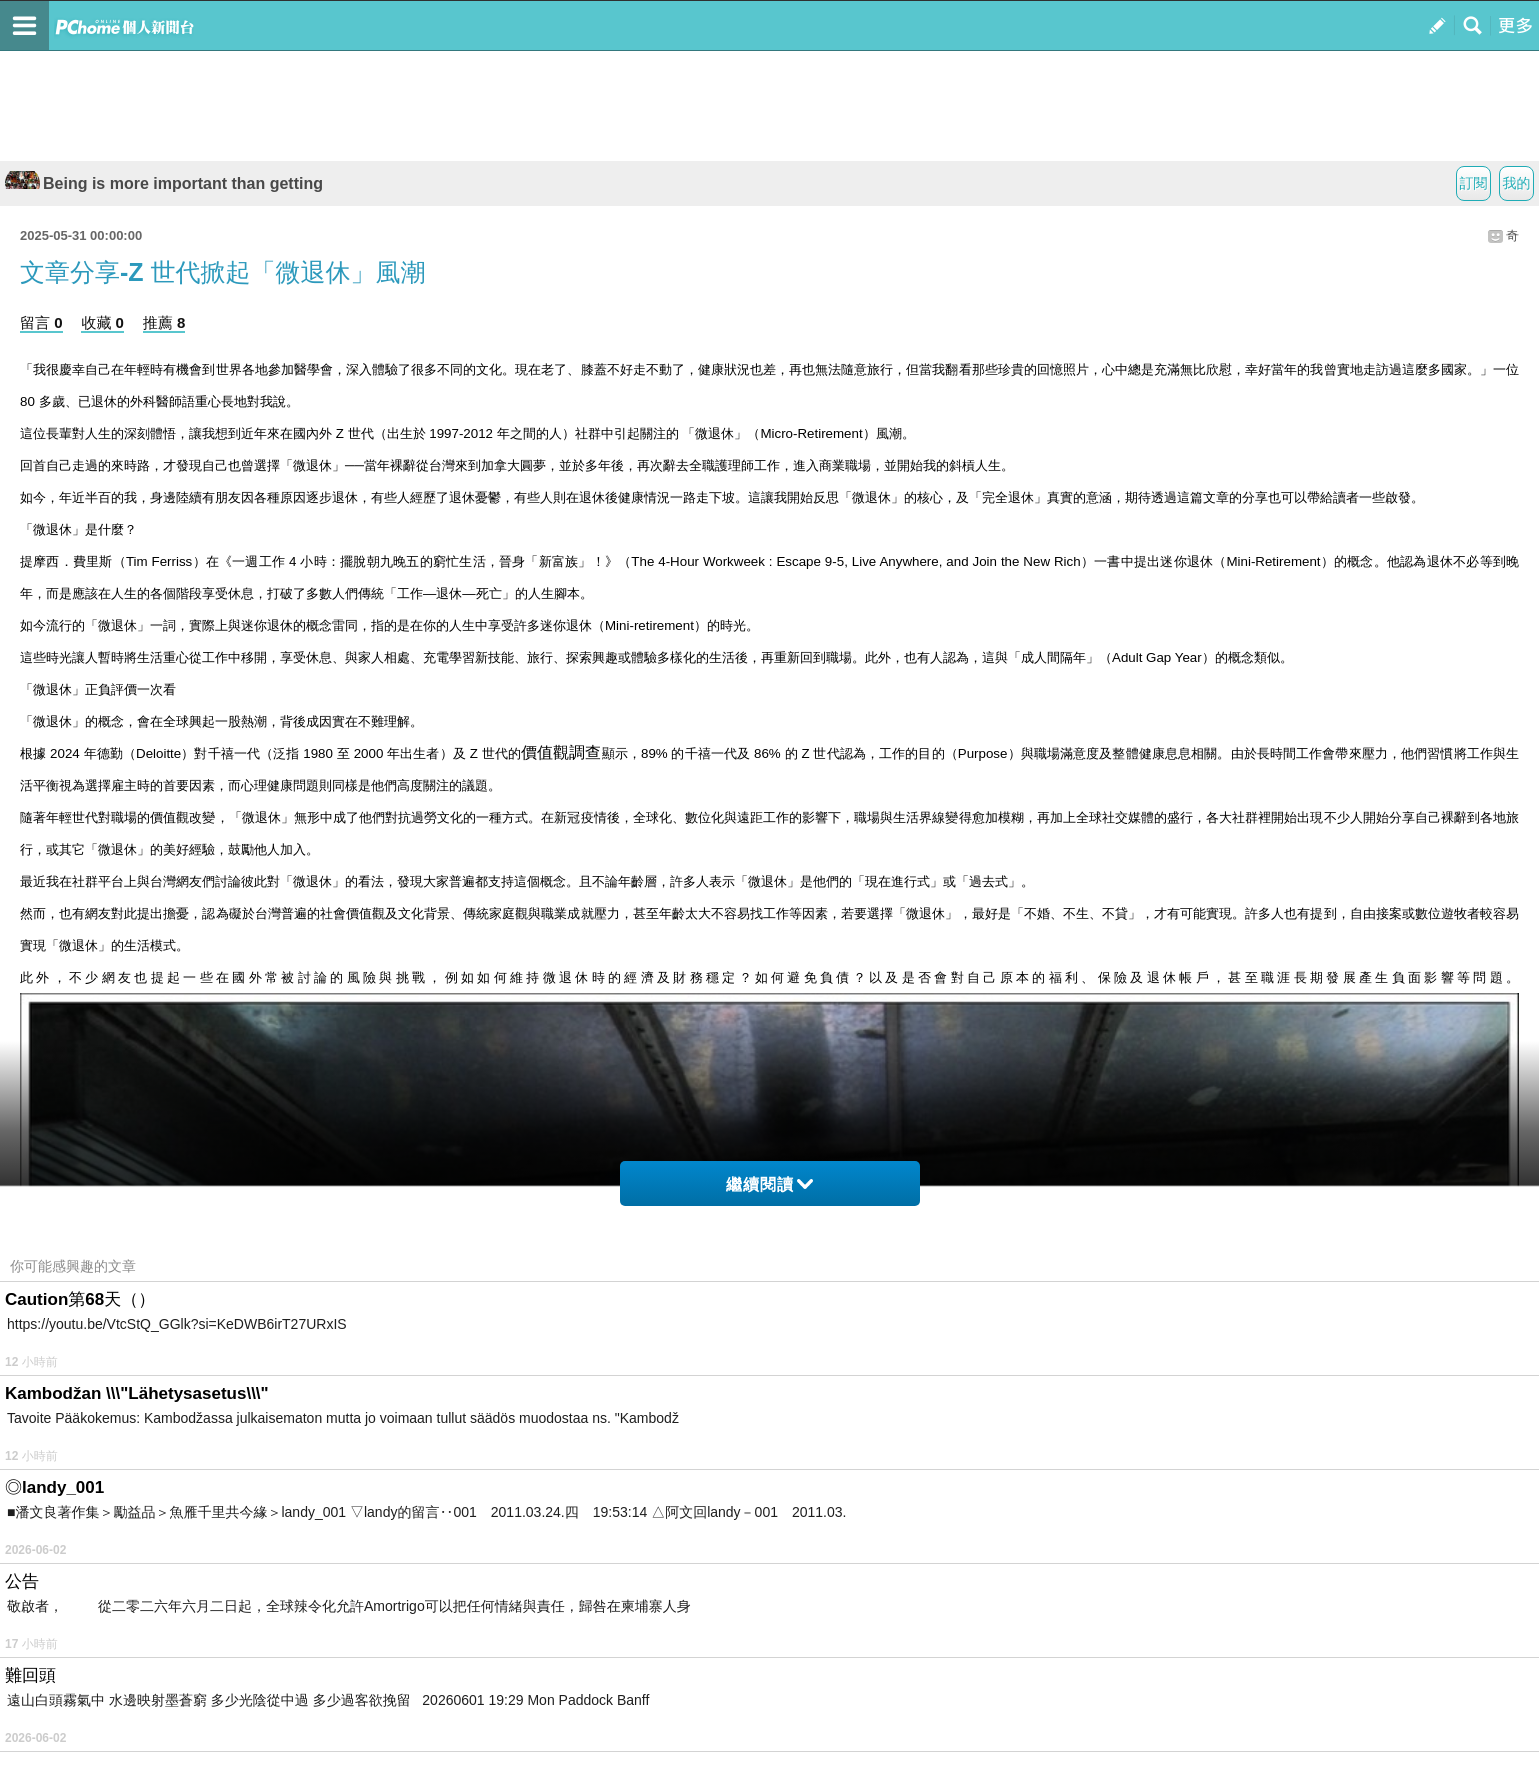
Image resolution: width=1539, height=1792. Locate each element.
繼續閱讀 (769, 1184)
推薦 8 (164, 322)
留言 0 (41, 322)
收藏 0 (102, 322)
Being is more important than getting (164, 183)
